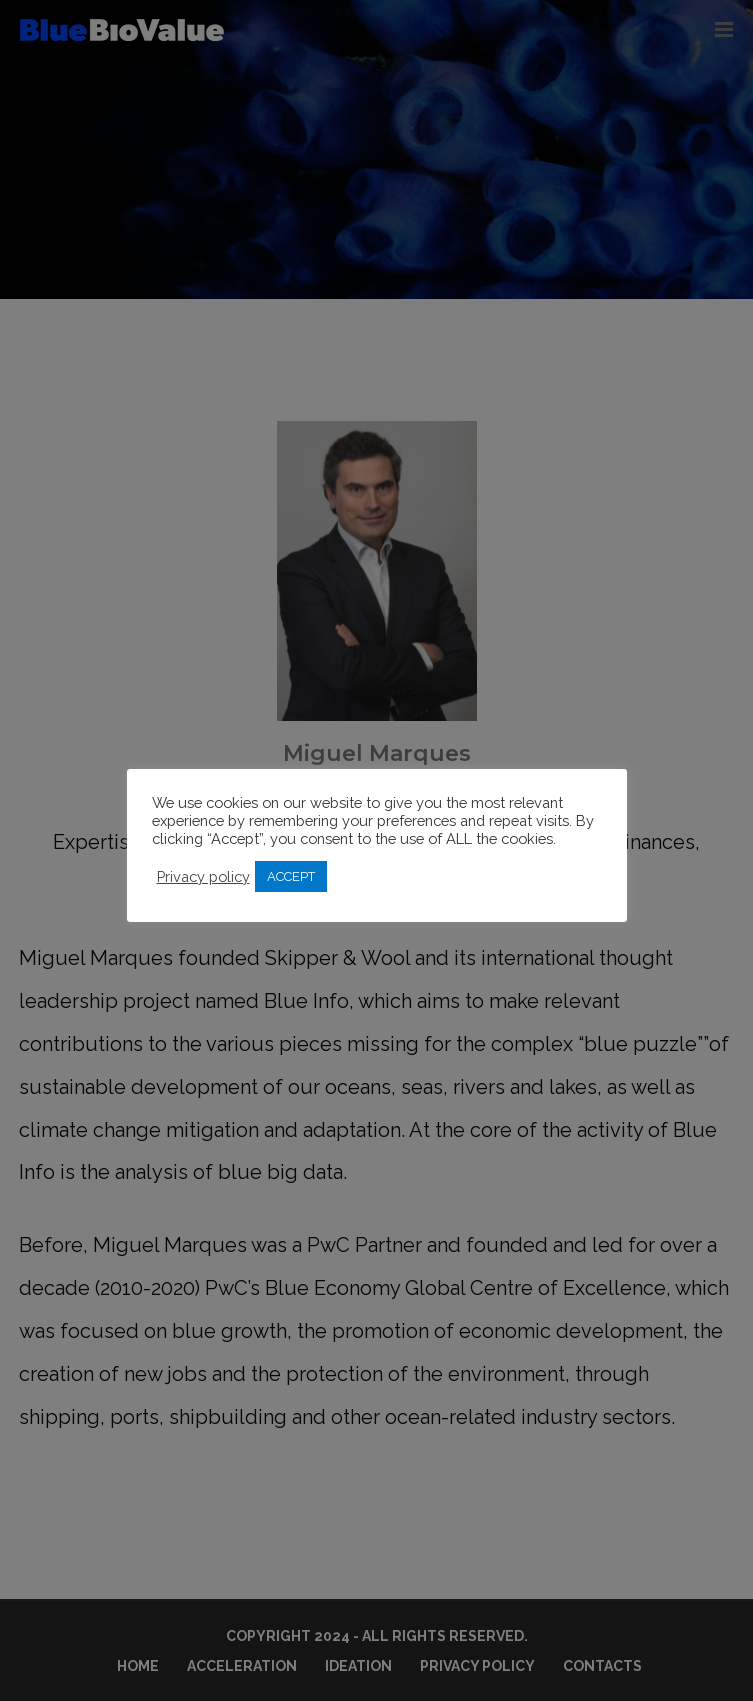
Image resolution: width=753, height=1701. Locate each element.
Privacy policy (203, 876)
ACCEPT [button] (291, 876)
